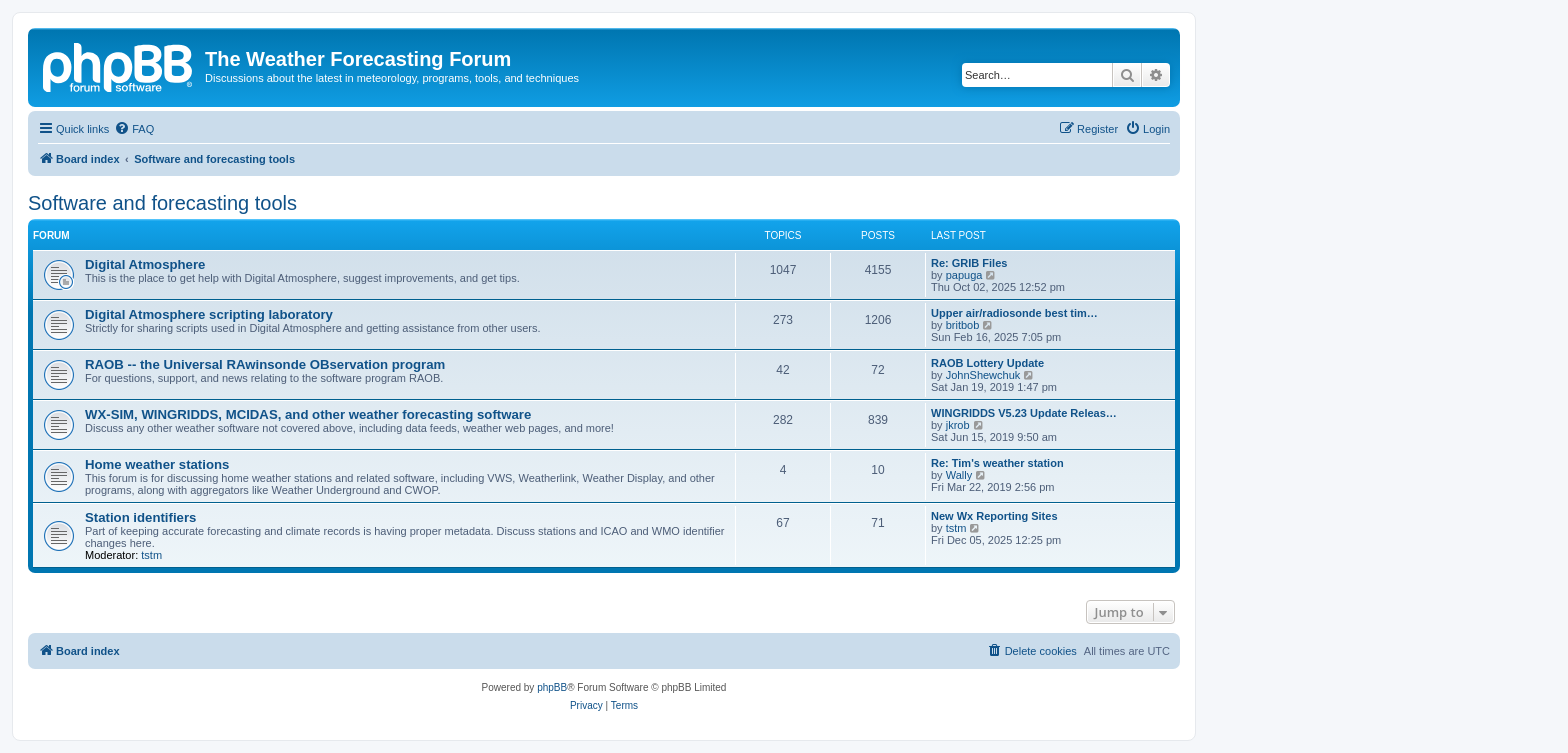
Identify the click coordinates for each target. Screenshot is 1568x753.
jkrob (958, 425)
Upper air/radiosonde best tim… (1014, 313)
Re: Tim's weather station (997, 463)
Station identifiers (140, 517)
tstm (151, 555)
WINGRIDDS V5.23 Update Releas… (1024, 413)
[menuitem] (134, 129)
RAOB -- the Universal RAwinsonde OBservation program (265, 364)
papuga (964, 275)
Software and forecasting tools (162, 203)
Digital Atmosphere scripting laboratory (209, 314)
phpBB (552, 687)
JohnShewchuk (983, 375)
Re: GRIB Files (969, 263)
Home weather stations (157, 464)
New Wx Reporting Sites (994, 516)
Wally (959, 475)
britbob (963, 325)
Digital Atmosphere (145, 264)
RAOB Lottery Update (987, 363)
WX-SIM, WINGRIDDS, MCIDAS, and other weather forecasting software (308, 414)
